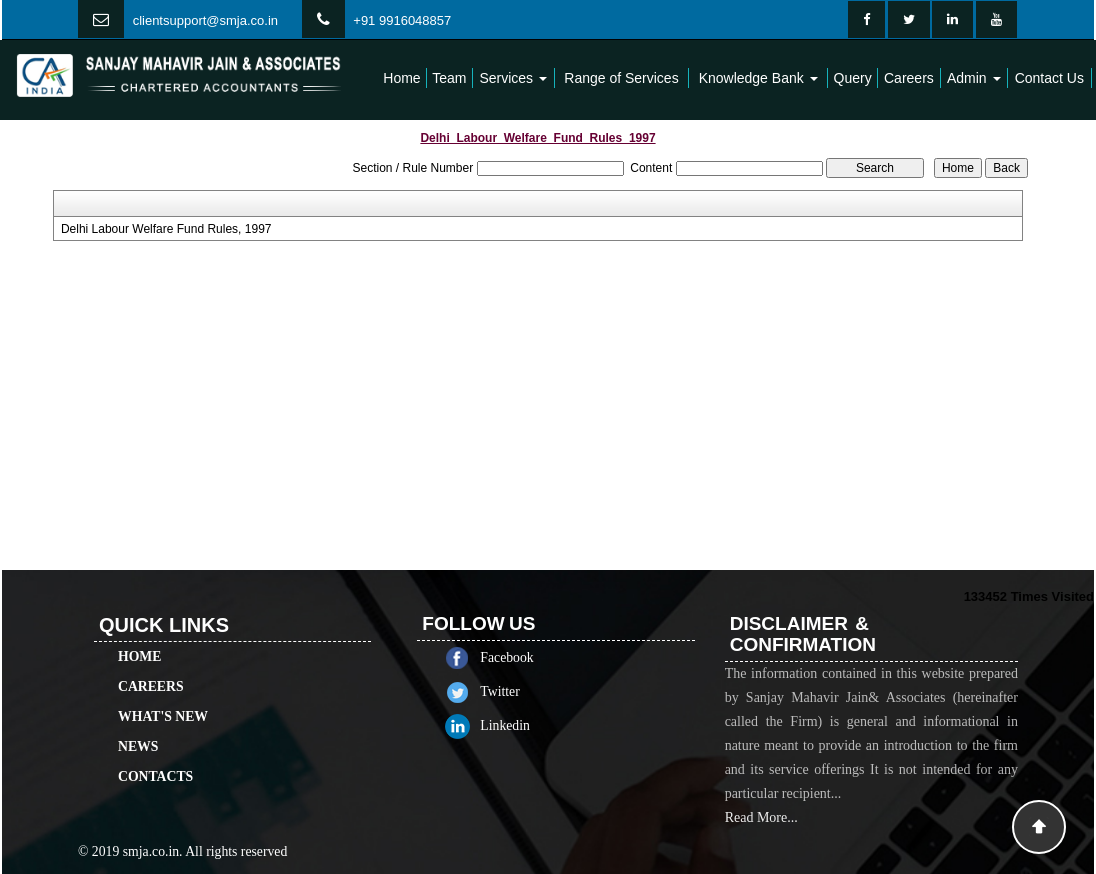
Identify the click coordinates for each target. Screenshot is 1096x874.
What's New (163, 698)
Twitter (517, 691)
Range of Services (621, 78)
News (138, 728)
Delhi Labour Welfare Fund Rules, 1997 (166, 229)
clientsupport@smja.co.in (205, 20)
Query (853, 78)
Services (513, 78)
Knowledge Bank (758, 78)
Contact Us (1049, 78)
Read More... (761, 835)
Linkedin (523, 725)
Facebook (524, 657)
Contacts (155, 758)
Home (401, 78)
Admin (974, 78)
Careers (909, 78)
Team (449, 78)
